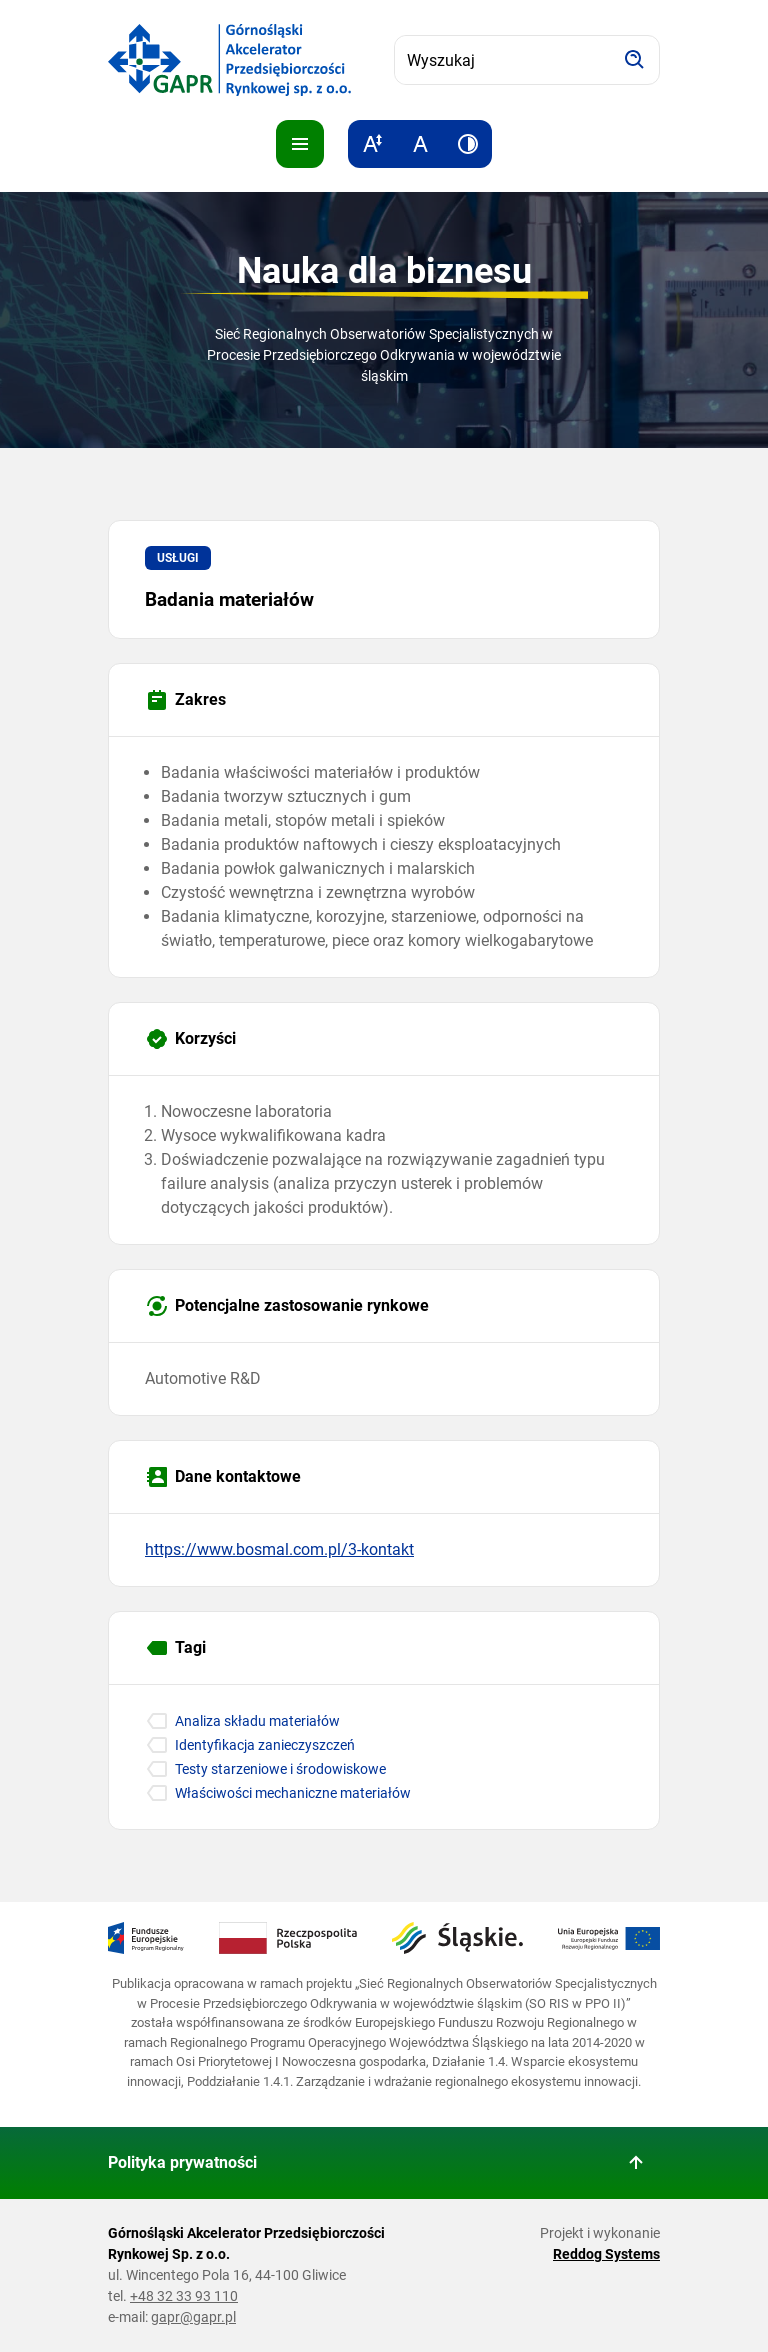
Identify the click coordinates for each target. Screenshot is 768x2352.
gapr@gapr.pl (193, 2317)
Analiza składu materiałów (257, 1721)
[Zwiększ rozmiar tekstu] (372, 144)
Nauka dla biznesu (384, 271)
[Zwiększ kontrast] (468, 144)
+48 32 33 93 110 (184, 2296)
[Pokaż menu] (300, 144)
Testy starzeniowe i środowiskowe (280, 1769)
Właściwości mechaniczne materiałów (293, 1793)
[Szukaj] (635, 60)
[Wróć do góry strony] (636, 2163)
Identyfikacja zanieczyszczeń (265, 1745)
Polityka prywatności (182, 2162)
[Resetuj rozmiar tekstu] (420, 144)
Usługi (178, 558)
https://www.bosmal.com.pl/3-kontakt (279, 1549)
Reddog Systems (606, 2254)
